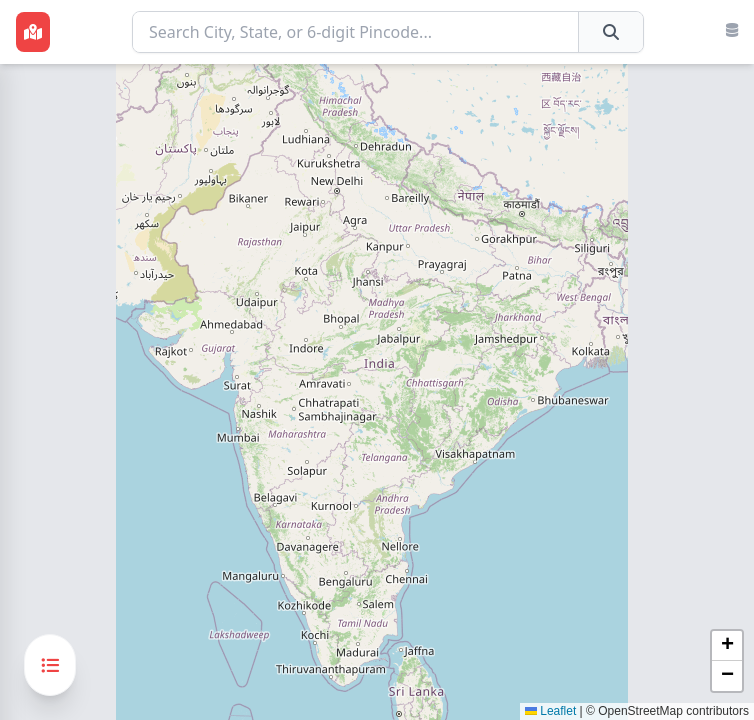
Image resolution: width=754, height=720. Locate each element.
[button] (727, 646)
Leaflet (550, 711)
